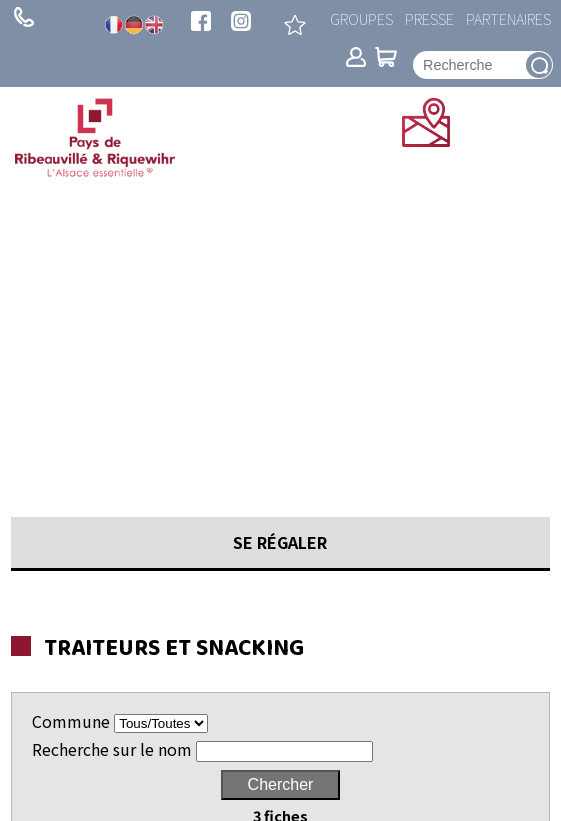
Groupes (361, 18)
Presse (429, 18)
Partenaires (508, 18)
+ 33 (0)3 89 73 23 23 (24, 17)
